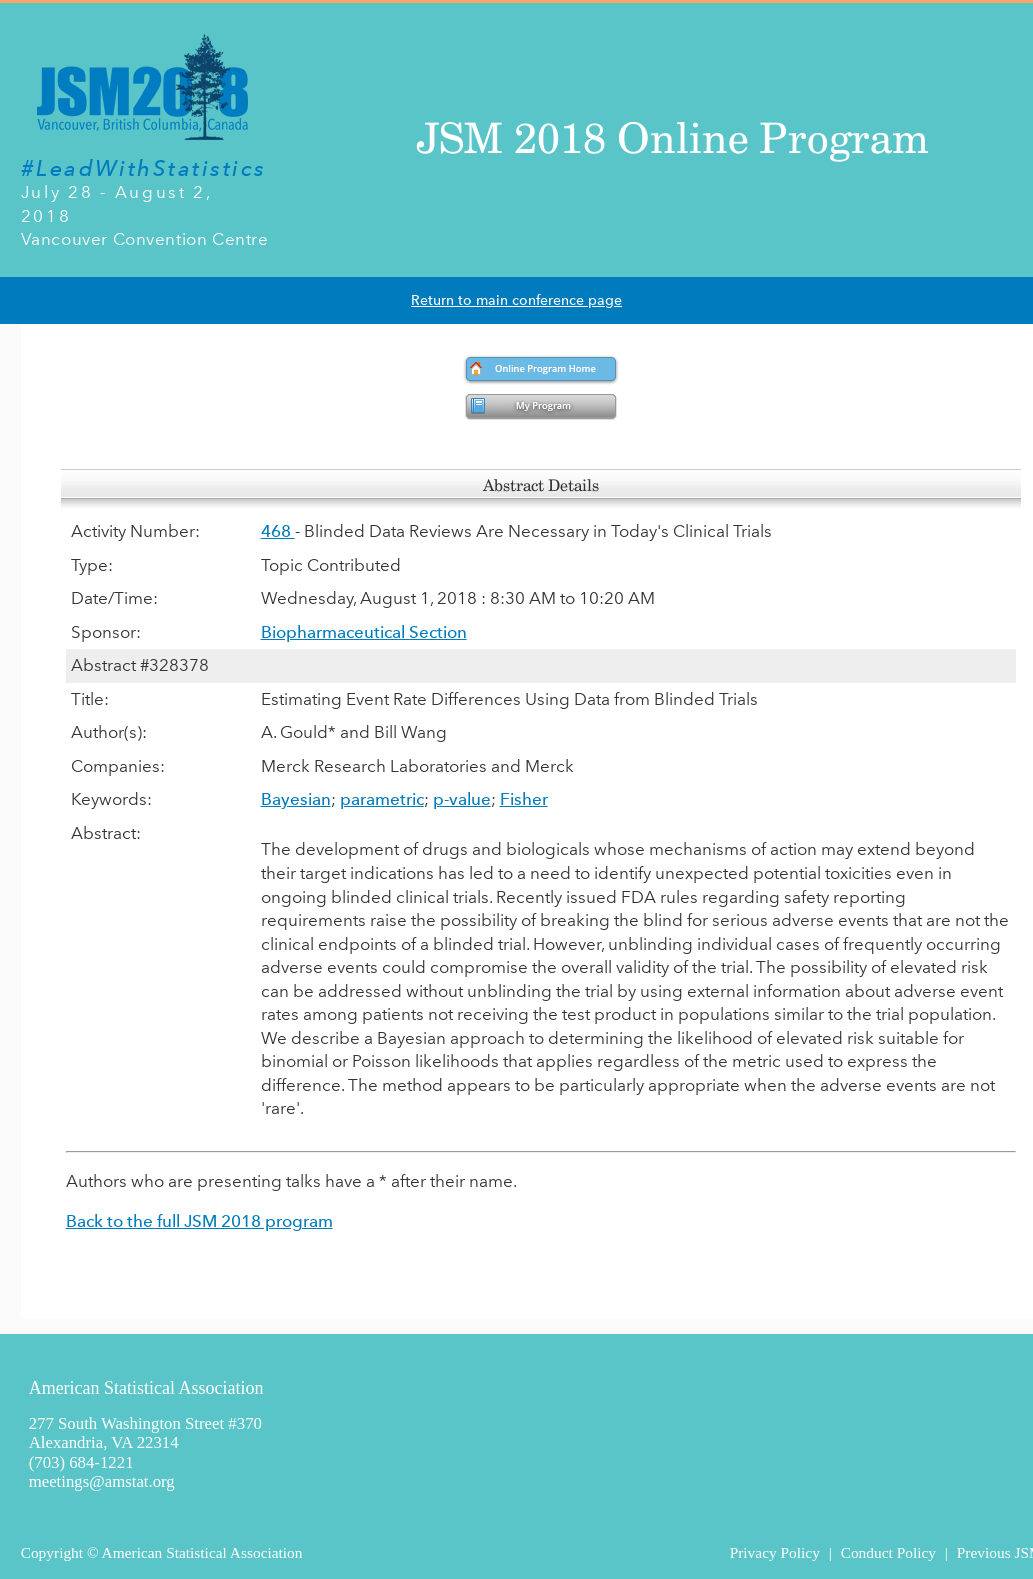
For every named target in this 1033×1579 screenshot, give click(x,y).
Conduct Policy (888, 1552)
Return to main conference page (516, 300)
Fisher (524, 799)
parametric (382, 799)
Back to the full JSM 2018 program (199, 1221)
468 (278, 531)
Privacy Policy (775, 1552)
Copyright (52, 1552)
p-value (462, 799)
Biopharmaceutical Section (364, 632)
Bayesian (296, 799)
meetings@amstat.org (102, 1481)
